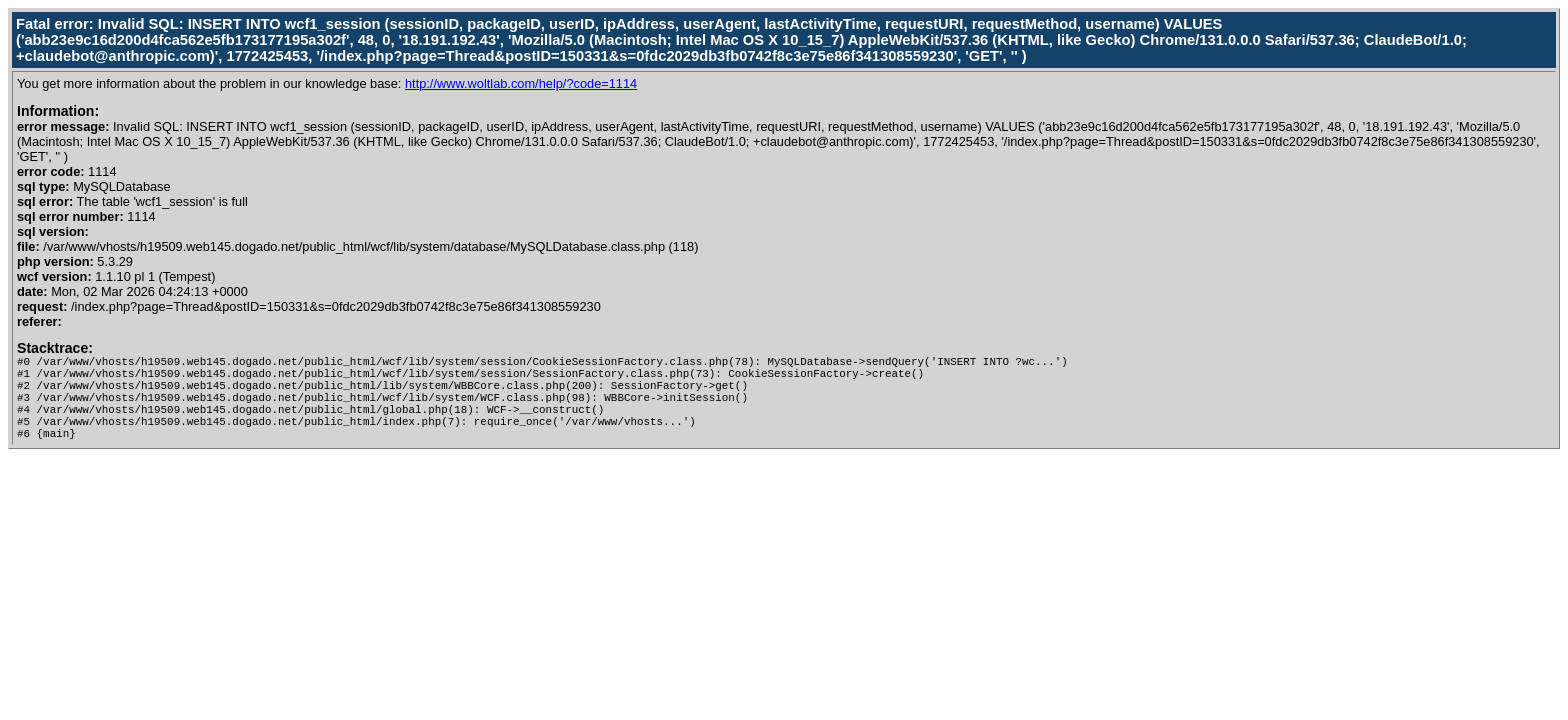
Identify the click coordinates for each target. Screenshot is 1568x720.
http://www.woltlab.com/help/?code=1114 (521, 83)
